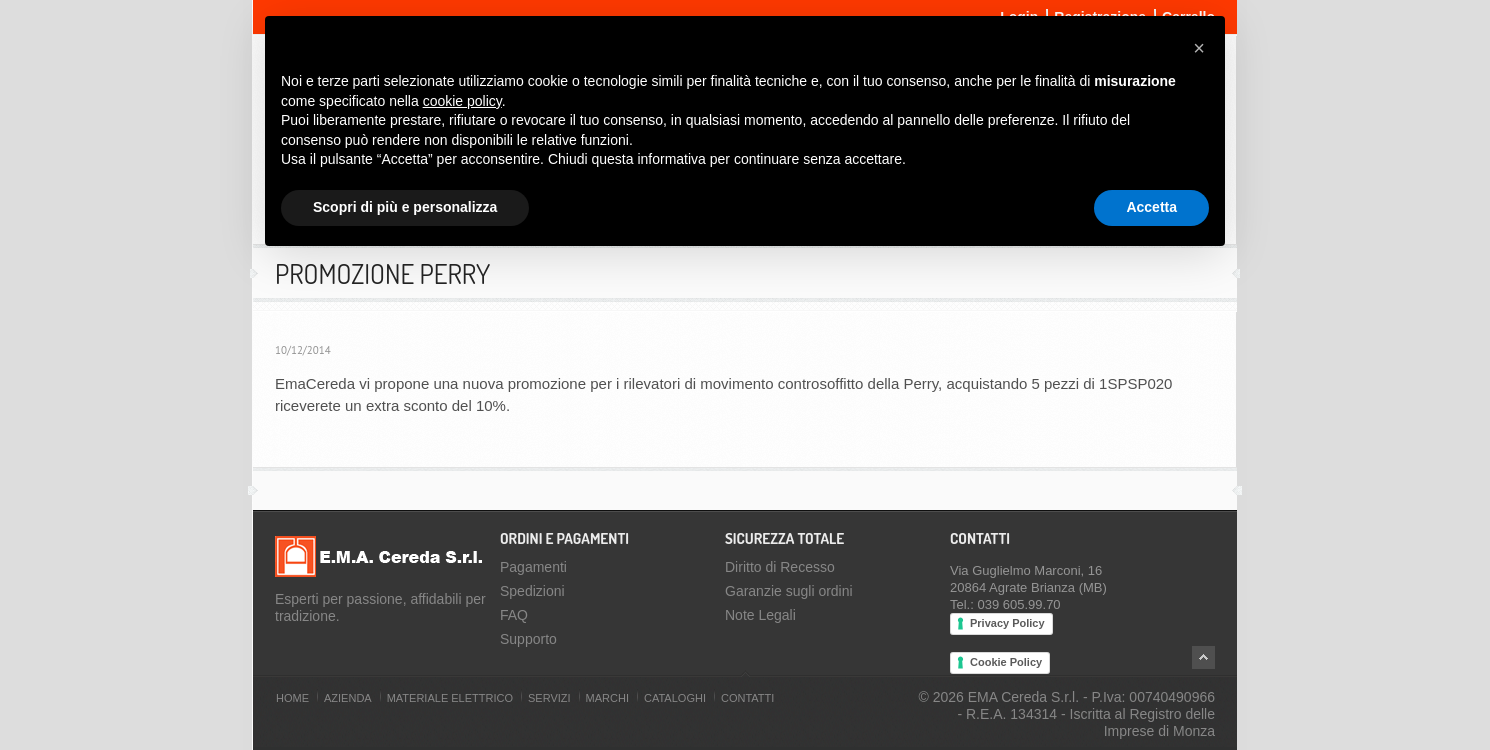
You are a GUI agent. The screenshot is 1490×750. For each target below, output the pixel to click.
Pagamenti (533, 567)
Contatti (747, 698)
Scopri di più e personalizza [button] (405, 207)
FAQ (514, 615)
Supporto (528, 639)
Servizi (549, 698)
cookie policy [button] (462, 101)
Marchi (607, 698)
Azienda (348, 698)
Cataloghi (675, 698)
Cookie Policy (1006, 662)
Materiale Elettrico (450, 698)
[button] (1199, 48)
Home (292, 698)
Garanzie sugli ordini (789, 591)
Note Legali (760, 615)
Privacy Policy (1007, 623)
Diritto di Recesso (780, 567)
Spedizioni (532, 591)
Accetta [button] (1151, 207)
